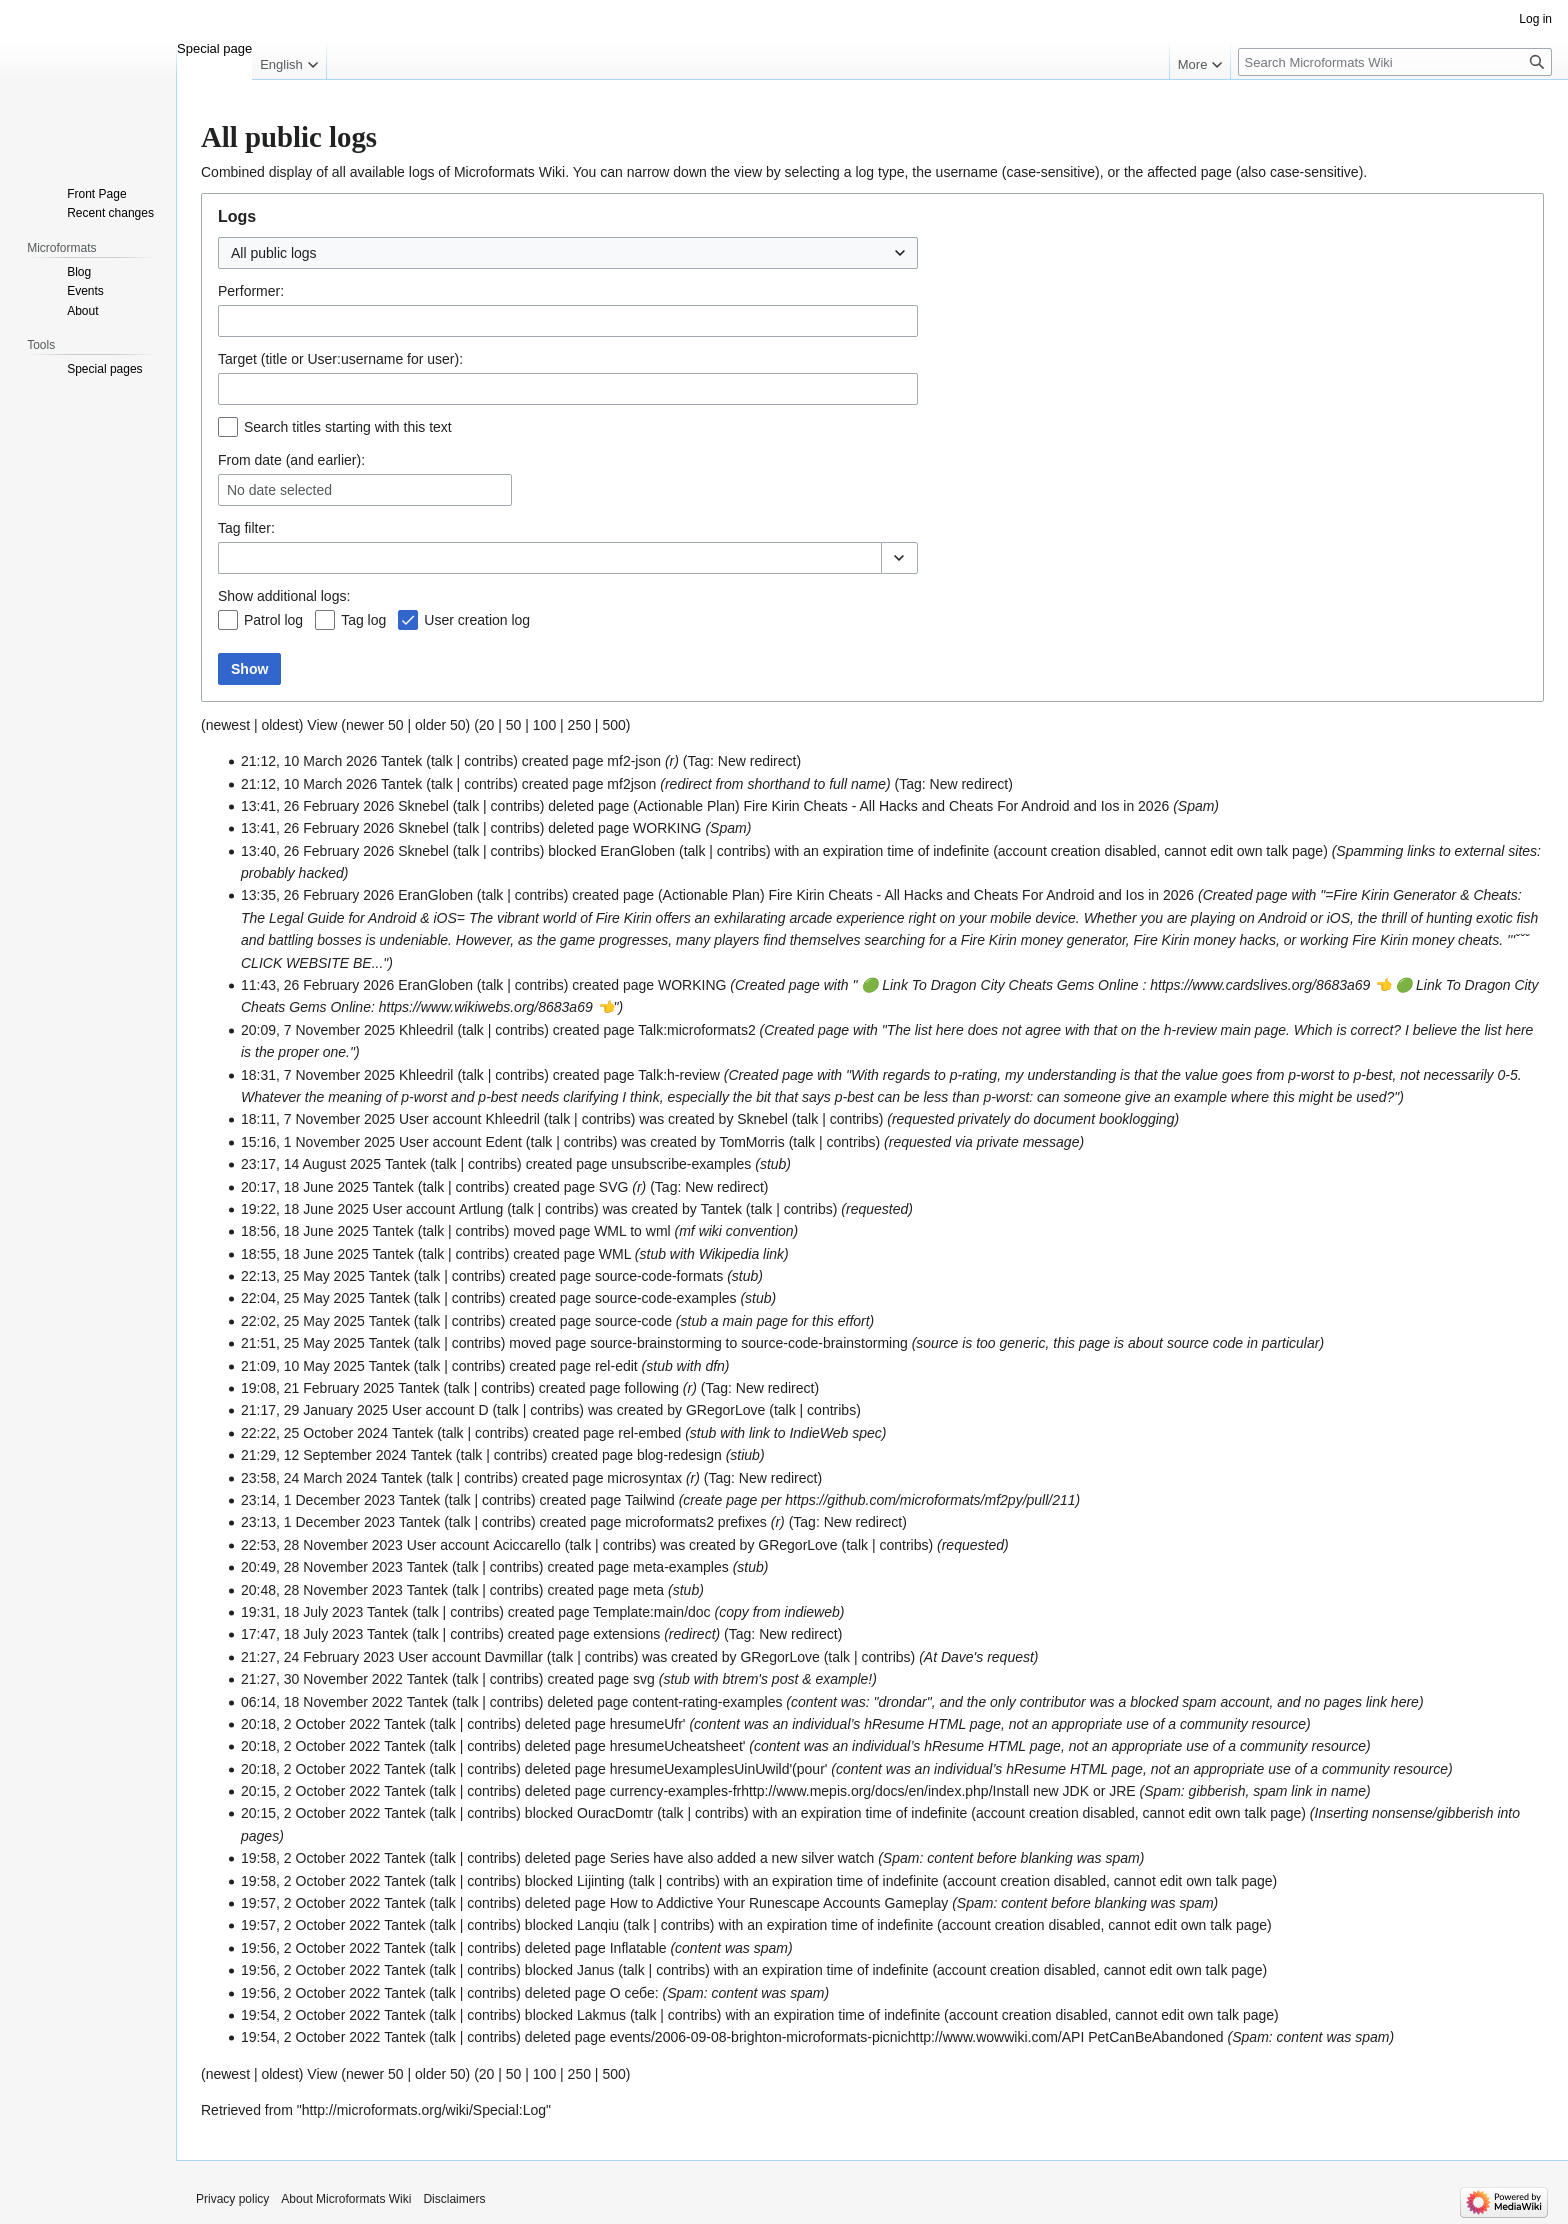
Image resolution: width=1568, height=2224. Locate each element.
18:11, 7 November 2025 (318, 1119)
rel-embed (649, 1433)
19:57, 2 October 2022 (310, 1903)
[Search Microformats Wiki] (1395, 62)
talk (442, 761)
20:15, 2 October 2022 (310, 1791)
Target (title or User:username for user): (340, 359)
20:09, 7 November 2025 (318, 1030)
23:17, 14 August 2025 (311, 1164)
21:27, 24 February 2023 (317, 1657)
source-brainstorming (656, 1343)
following (651, 1388)
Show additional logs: (284, 596)
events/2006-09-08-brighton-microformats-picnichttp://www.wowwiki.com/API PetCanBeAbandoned (917, 2037)
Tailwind (650, 1500)
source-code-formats (659, 1276)
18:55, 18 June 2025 (305, 1254)
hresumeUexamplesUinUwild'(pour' (719, 1769)
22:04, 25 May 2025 (303, 1298)
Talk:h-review (679, 1075)
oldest (279, 725)
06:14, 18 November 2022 (322, 1702)
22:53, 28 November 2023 (322, 1545)
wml (658, 1231)
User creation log (477, 620)
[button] (899, 558)
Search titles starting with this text (348, 427)
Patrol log (273, 620)
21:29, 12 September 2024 (324, 1455)
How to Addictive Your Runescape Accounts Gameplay (779, 1903)
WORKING (667, 828)
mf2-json (634, 761)
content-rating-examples (707, 1702)
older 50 (440, 725)
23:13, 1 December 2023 (318, 1522)
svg (644, 1679)
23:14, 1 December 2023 (318, 1500)
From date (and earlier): (291, 460)
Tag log (363, 620)
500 (613, 725)
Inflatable (638, 1948)
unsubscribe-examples (681, 1164)
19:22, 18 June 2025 (305, 1209)
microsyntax (644, 1478)
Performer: (251, 291)
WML (610, 1231)
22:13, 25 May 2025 (303, 1276)
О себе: (634, 1993)
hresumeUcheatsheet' (678, 1746)
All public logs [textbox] (274, 253)
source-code (633, 1321)
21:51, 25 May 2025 (303, 1343)
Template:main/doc (652, 1612)
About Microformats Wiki (346, 2199)
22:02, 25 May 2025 (303, 1321)
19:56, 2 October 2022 (310, 1948)
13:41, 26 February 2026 (317, 806)
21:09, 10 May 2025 (303, 1366)
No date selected (279, 490)
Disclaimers (454, 2199)
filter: (246, 528)
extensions (626, 1634)
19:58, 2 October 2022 (310, 1858)
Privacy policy (232, 2199)
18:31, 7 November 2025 (318, 1075)
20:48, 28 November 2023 (322, 1590)
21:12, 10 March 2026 (309, 761)
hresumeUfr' (648, 1724)
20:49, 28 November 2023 (322, 1567)
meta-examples (681, 1567)
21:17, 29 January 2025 (314, 1410)
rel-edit (616, 1366)
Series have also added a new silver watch (742, 1858)
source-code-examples (666, 1298)
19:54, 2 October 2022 (310, 2015)
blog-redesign (679, 1455)
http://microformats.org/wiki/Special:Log (424, 2110)
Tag (229, 528)
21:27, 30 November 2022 (322, 1679)
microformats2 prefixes (696, 1522)
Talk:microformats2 (696, 1030)
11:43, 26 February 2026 (317, 985)
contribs (488, 761)
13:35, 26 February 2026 (317, 895)
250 (579, 725)
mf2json (631, 784)
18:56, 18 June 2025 (305, 1231)
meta (648, 1590)
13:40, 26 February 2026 (317, 851)
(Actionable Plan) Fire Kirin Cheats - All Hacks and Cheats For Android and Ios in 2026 (901, 806)
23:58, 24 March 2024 (309, 1478)
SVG (614, 1187)
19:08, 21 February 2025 (317, 1388)
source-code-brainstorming (824, 1343)
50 (514, 725)
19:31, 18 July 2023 (302, 1612)
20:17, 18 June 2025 (305, 1187)
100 (544, 725)
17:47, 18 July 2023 (302, 1634)
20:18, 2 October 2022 (310, 1724)
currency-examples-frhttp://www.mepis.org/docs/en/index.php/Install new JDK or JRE (873, 1791)
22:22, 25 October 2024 (314, 1433)
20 (487, 725)
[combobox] (568, 253)
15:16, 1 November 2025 (318, 1142)
